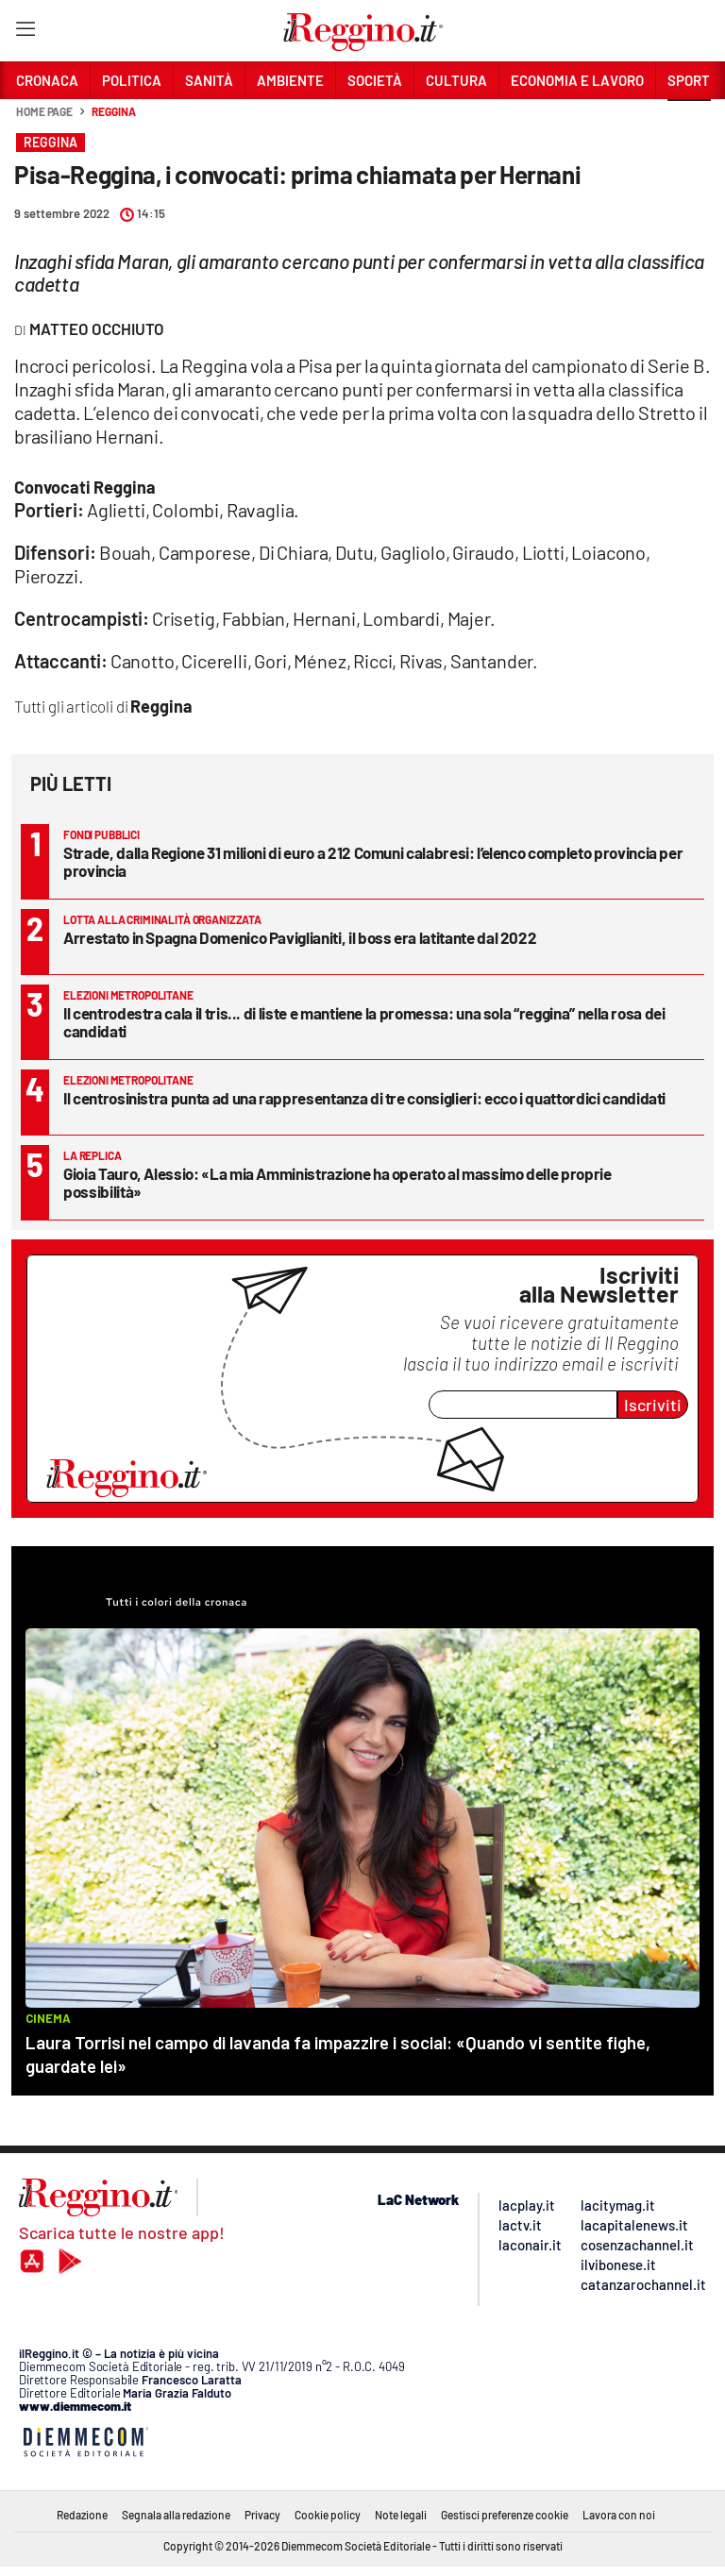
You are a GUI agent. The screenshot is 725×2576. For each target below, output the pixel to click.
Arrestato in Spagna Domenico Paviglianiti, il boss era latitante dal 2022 (299, 937)
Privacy (262, 2514)
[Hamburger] (25, 32)
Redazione (82, 2514)
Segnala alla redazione (176, 2514)
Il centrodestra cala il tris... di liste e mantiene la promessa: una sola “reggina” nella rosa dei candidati (364, 1021)
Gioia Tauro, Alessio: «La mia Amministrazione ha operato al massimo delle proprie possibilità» (337, 1182)
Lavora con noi (618, 2514)
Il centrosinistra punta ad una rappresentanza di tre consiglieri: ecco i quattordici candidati (364, 1097)
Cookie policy (328, 2514)
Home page (44, 111)
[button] (689, 121)
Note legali (401, 2514)
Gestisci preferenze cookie (504, 2514)
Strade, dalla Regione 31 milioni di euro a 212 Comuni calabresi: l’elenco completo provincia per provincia (373, 861)
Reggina (113, 111)
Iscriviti (653, 1404)
